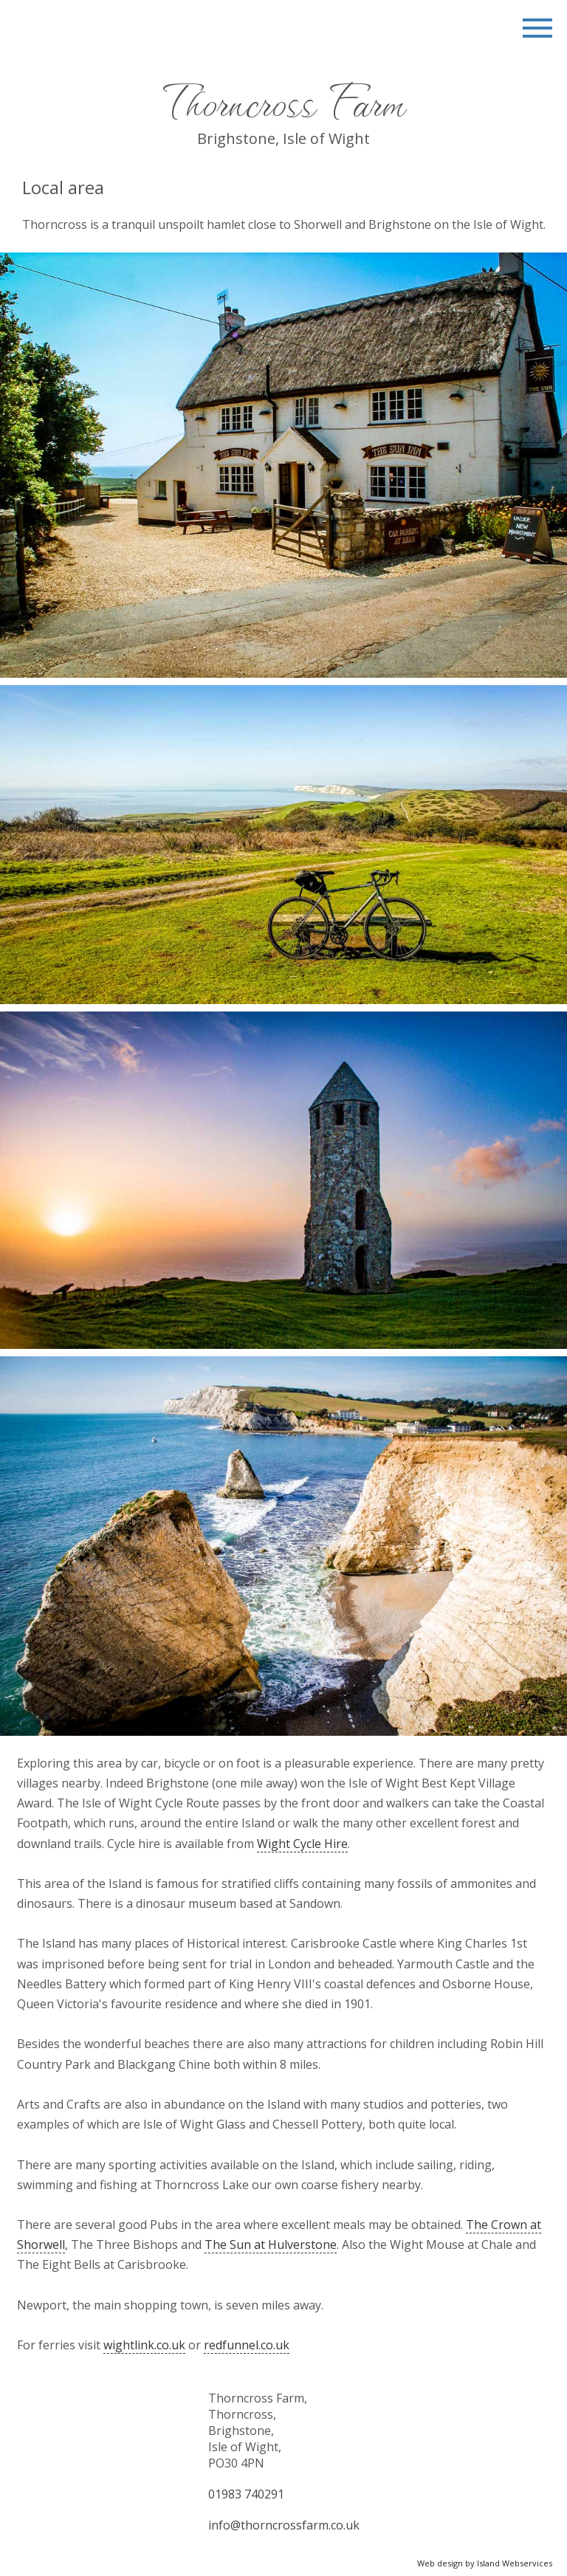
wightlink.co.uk (144, 2345)
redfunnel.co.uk (246, 2345)
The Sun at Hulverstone (271, 2244)
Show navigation (537, 29)
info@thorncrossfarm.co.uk (284, 2525)
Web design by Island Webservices (484, 2563)
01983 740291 (246, 2494)
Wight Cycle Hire (302, 1843)
